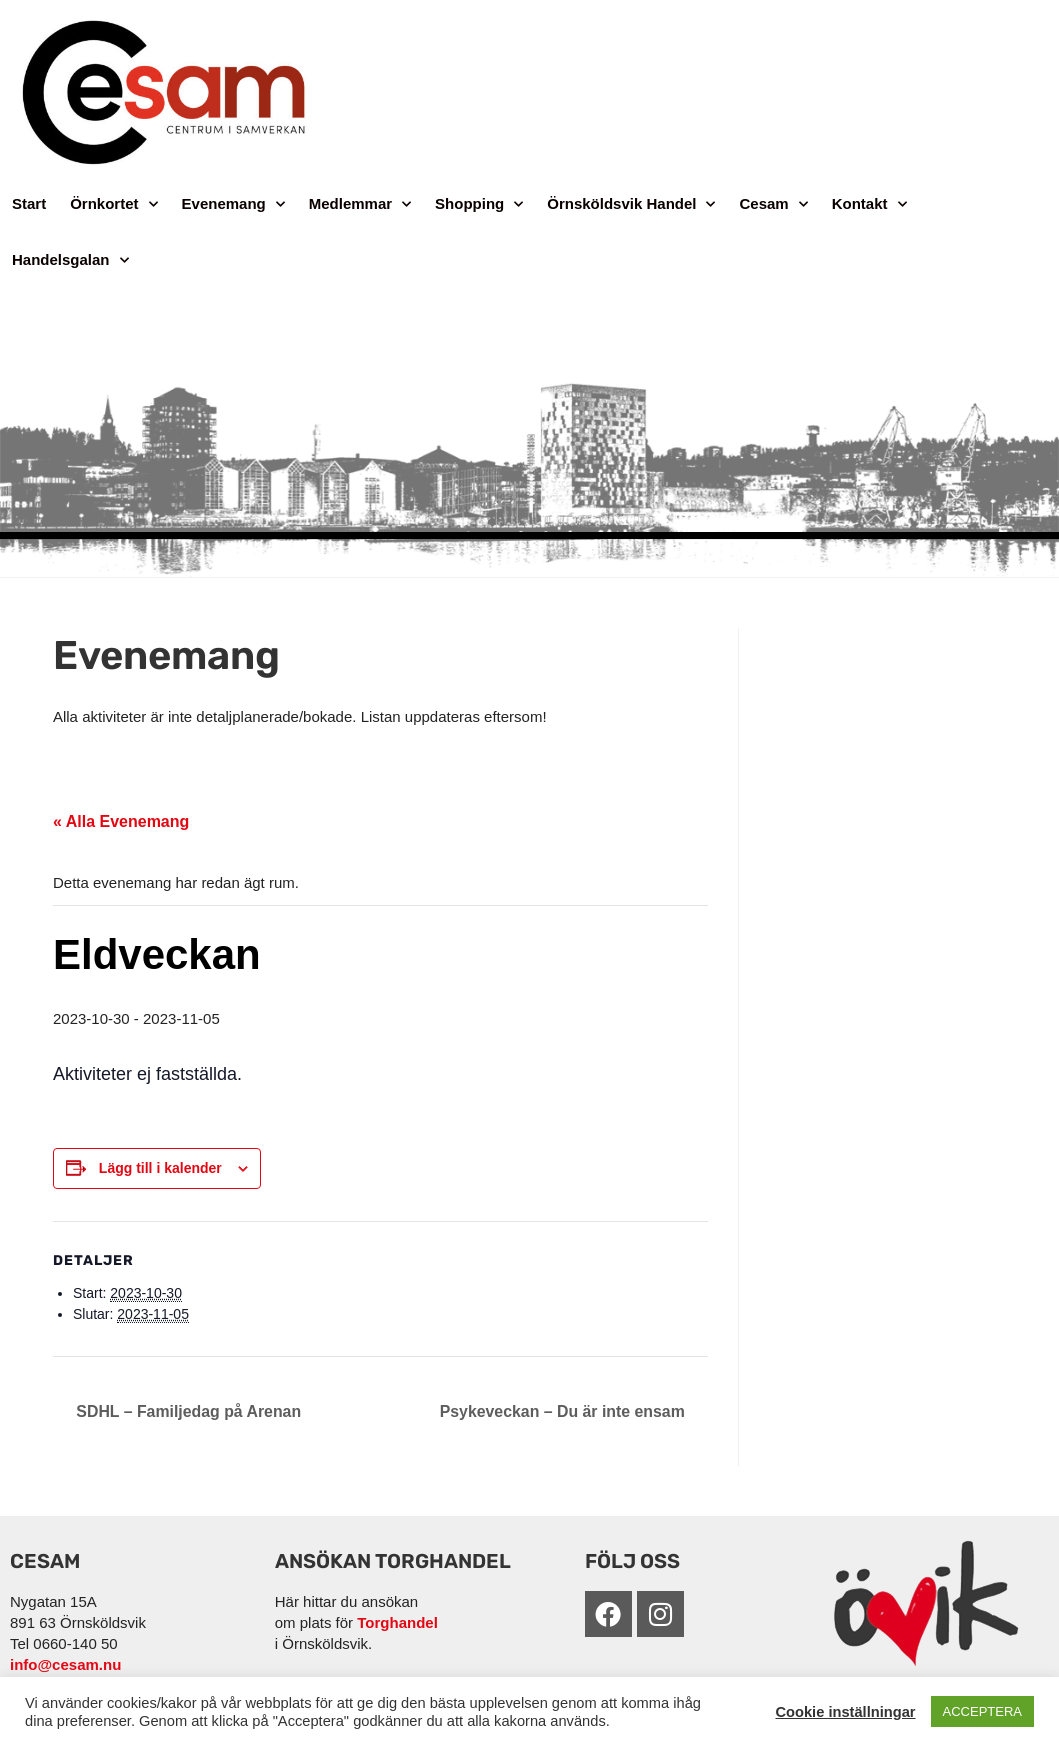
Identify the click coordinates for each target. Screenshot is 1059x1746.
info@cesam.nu (65, 1664)
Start (29, 203)
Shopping (479, 204)
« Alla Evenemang (121, 821)
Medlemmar (360, 204)
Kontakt (869, 204)
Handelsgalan (70, 260)
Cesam (773, 204)
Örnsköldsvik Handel (631, 204)
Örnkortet (113, 204)
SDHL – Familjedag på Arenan (187, 1411)
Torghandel (397, 1622)
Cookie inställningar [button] (845, 1712)
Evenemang (233, 204)
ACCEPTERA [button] (982, 1711)
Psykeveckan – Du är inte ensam (563, 1411)
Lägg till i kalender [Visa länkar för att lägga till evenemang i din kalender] (160, 1168)
